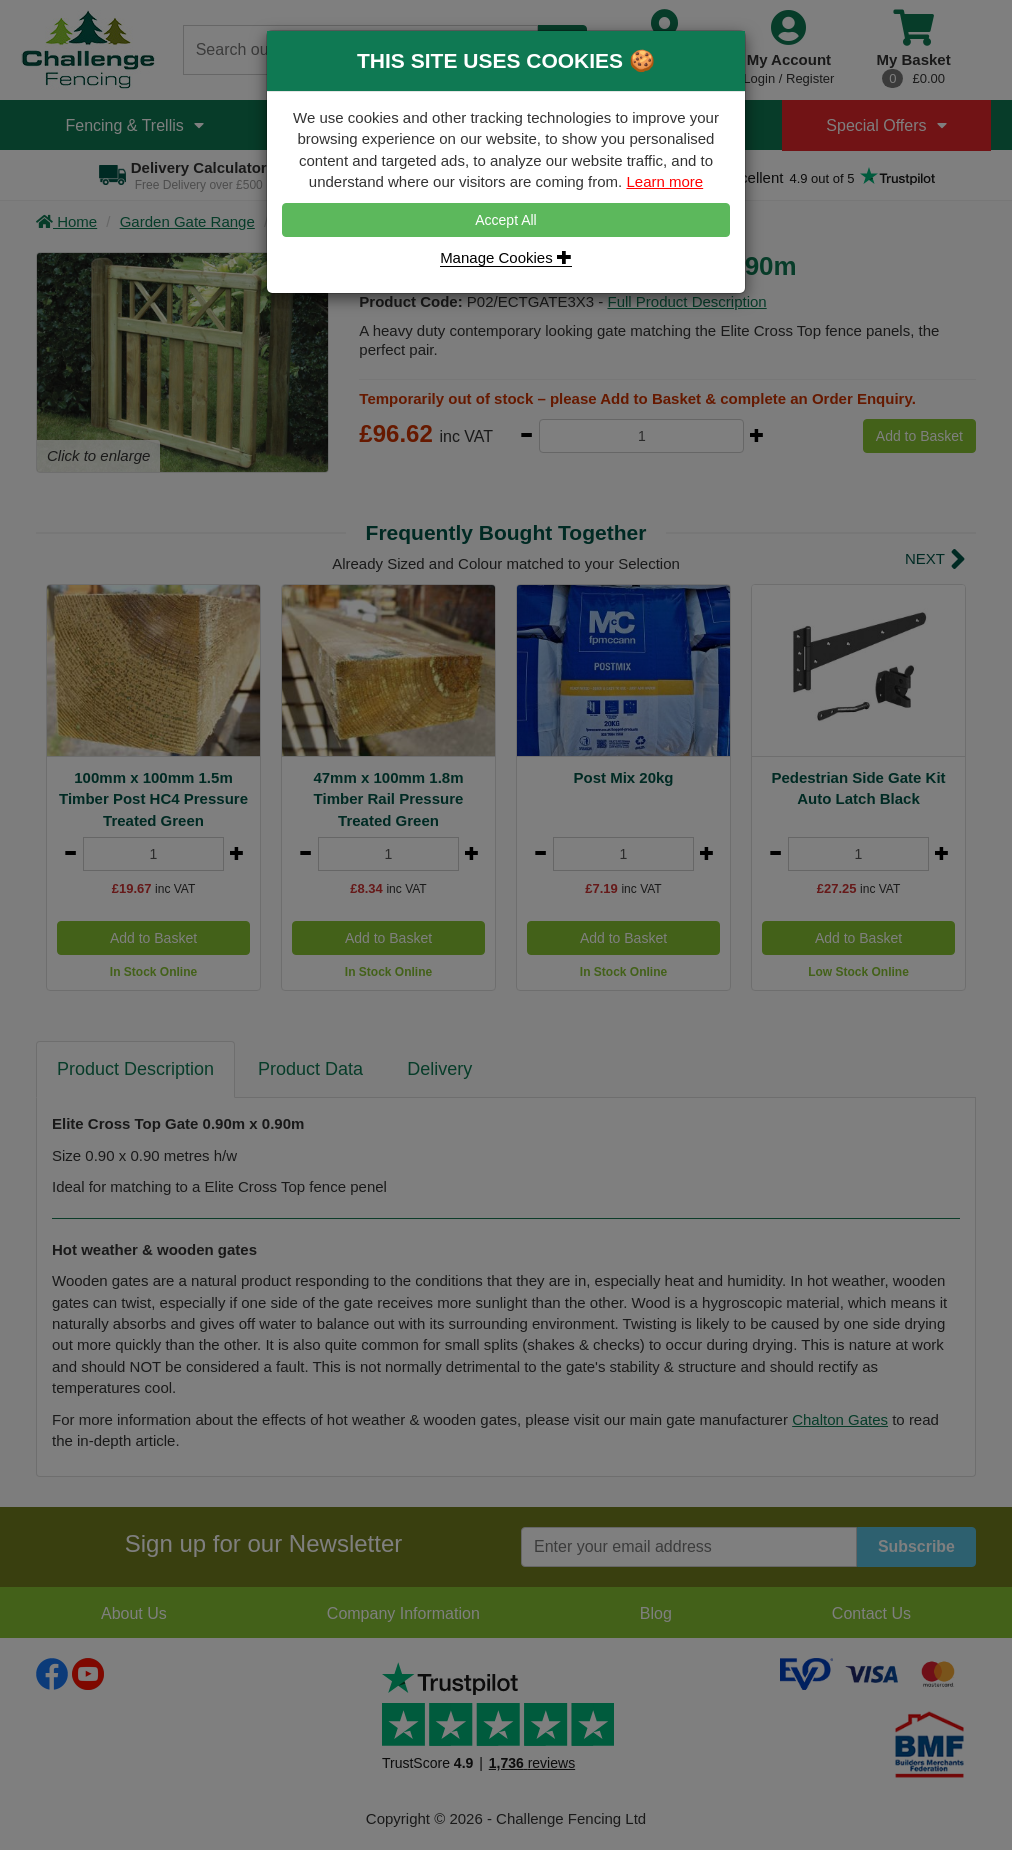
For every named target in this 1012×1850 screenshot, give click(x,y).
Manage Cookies (506, 257)
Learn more (664, 181)
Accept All (505, 220)
